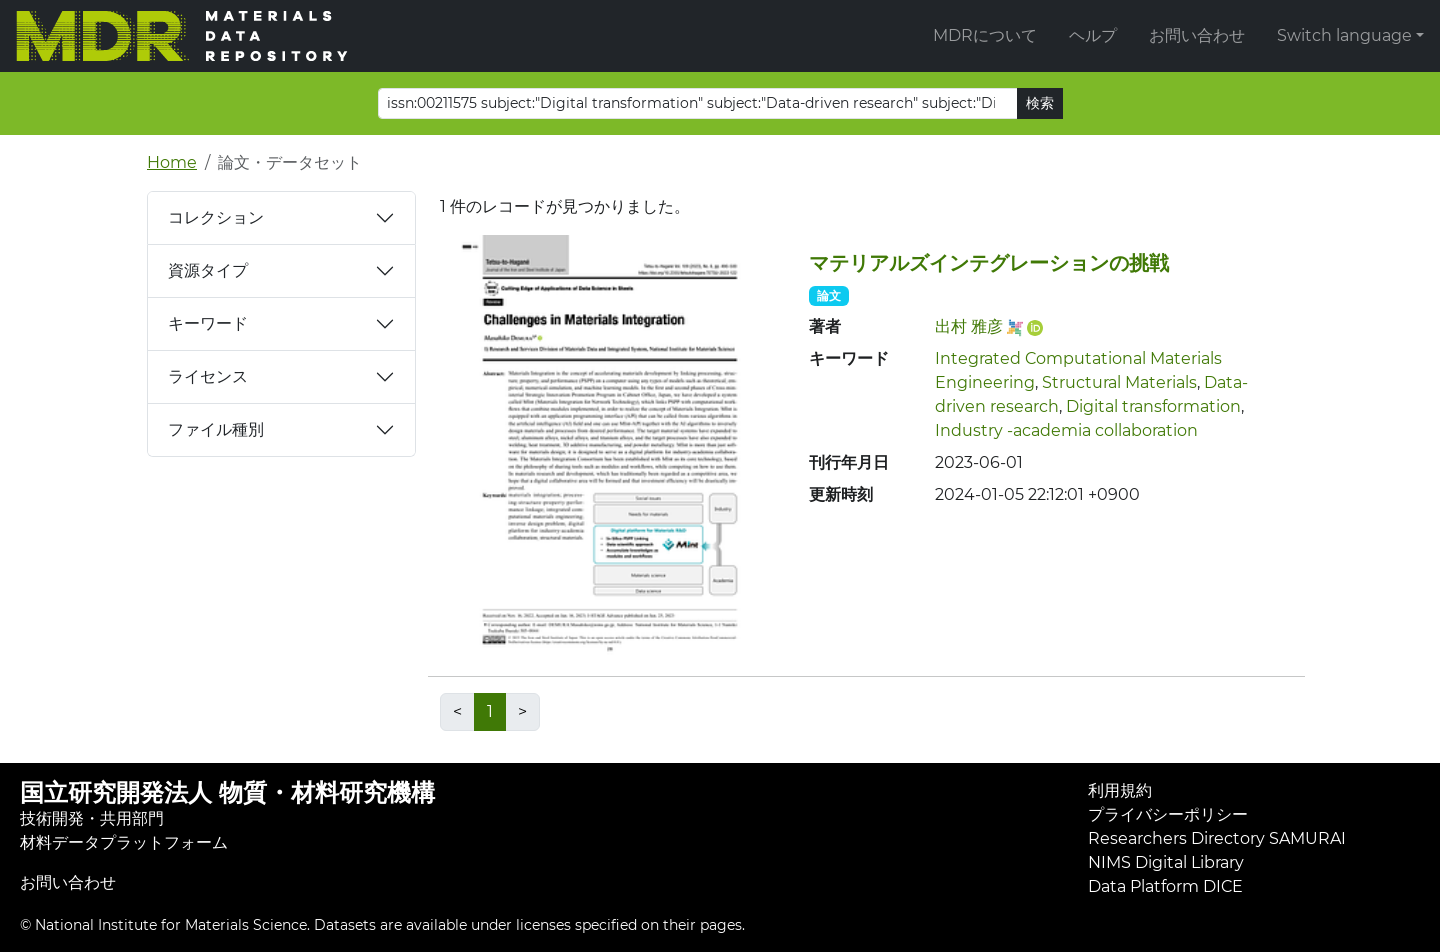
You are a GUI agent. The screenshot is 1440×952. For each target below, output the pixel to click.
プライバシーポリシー (1168, 814)
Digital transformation (1153, 406)
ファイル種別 (216, 429)
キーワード (208, 323)
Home (172, 162)
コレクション (216, 217)
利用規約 (1120, 790)
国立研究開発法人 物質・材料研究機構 (227, 792)
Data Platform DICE (1165, 886)
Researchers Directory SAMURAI (1217, 838)
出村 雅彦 (969, 326)
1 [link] (490, 711)
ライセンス (208, 376)
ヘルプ (1093, 35)
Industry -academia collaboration (1066, 430)
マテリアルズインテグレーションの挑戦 (989, 263)
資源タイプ (208, 270)
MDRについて (985, 35)
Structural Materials (1119, 382)
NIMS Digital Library (1166, 862)
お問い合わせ (1197, 35)
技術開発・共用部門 (92, 818)
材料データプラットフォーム (124, 842)
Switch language (1344, 35)
